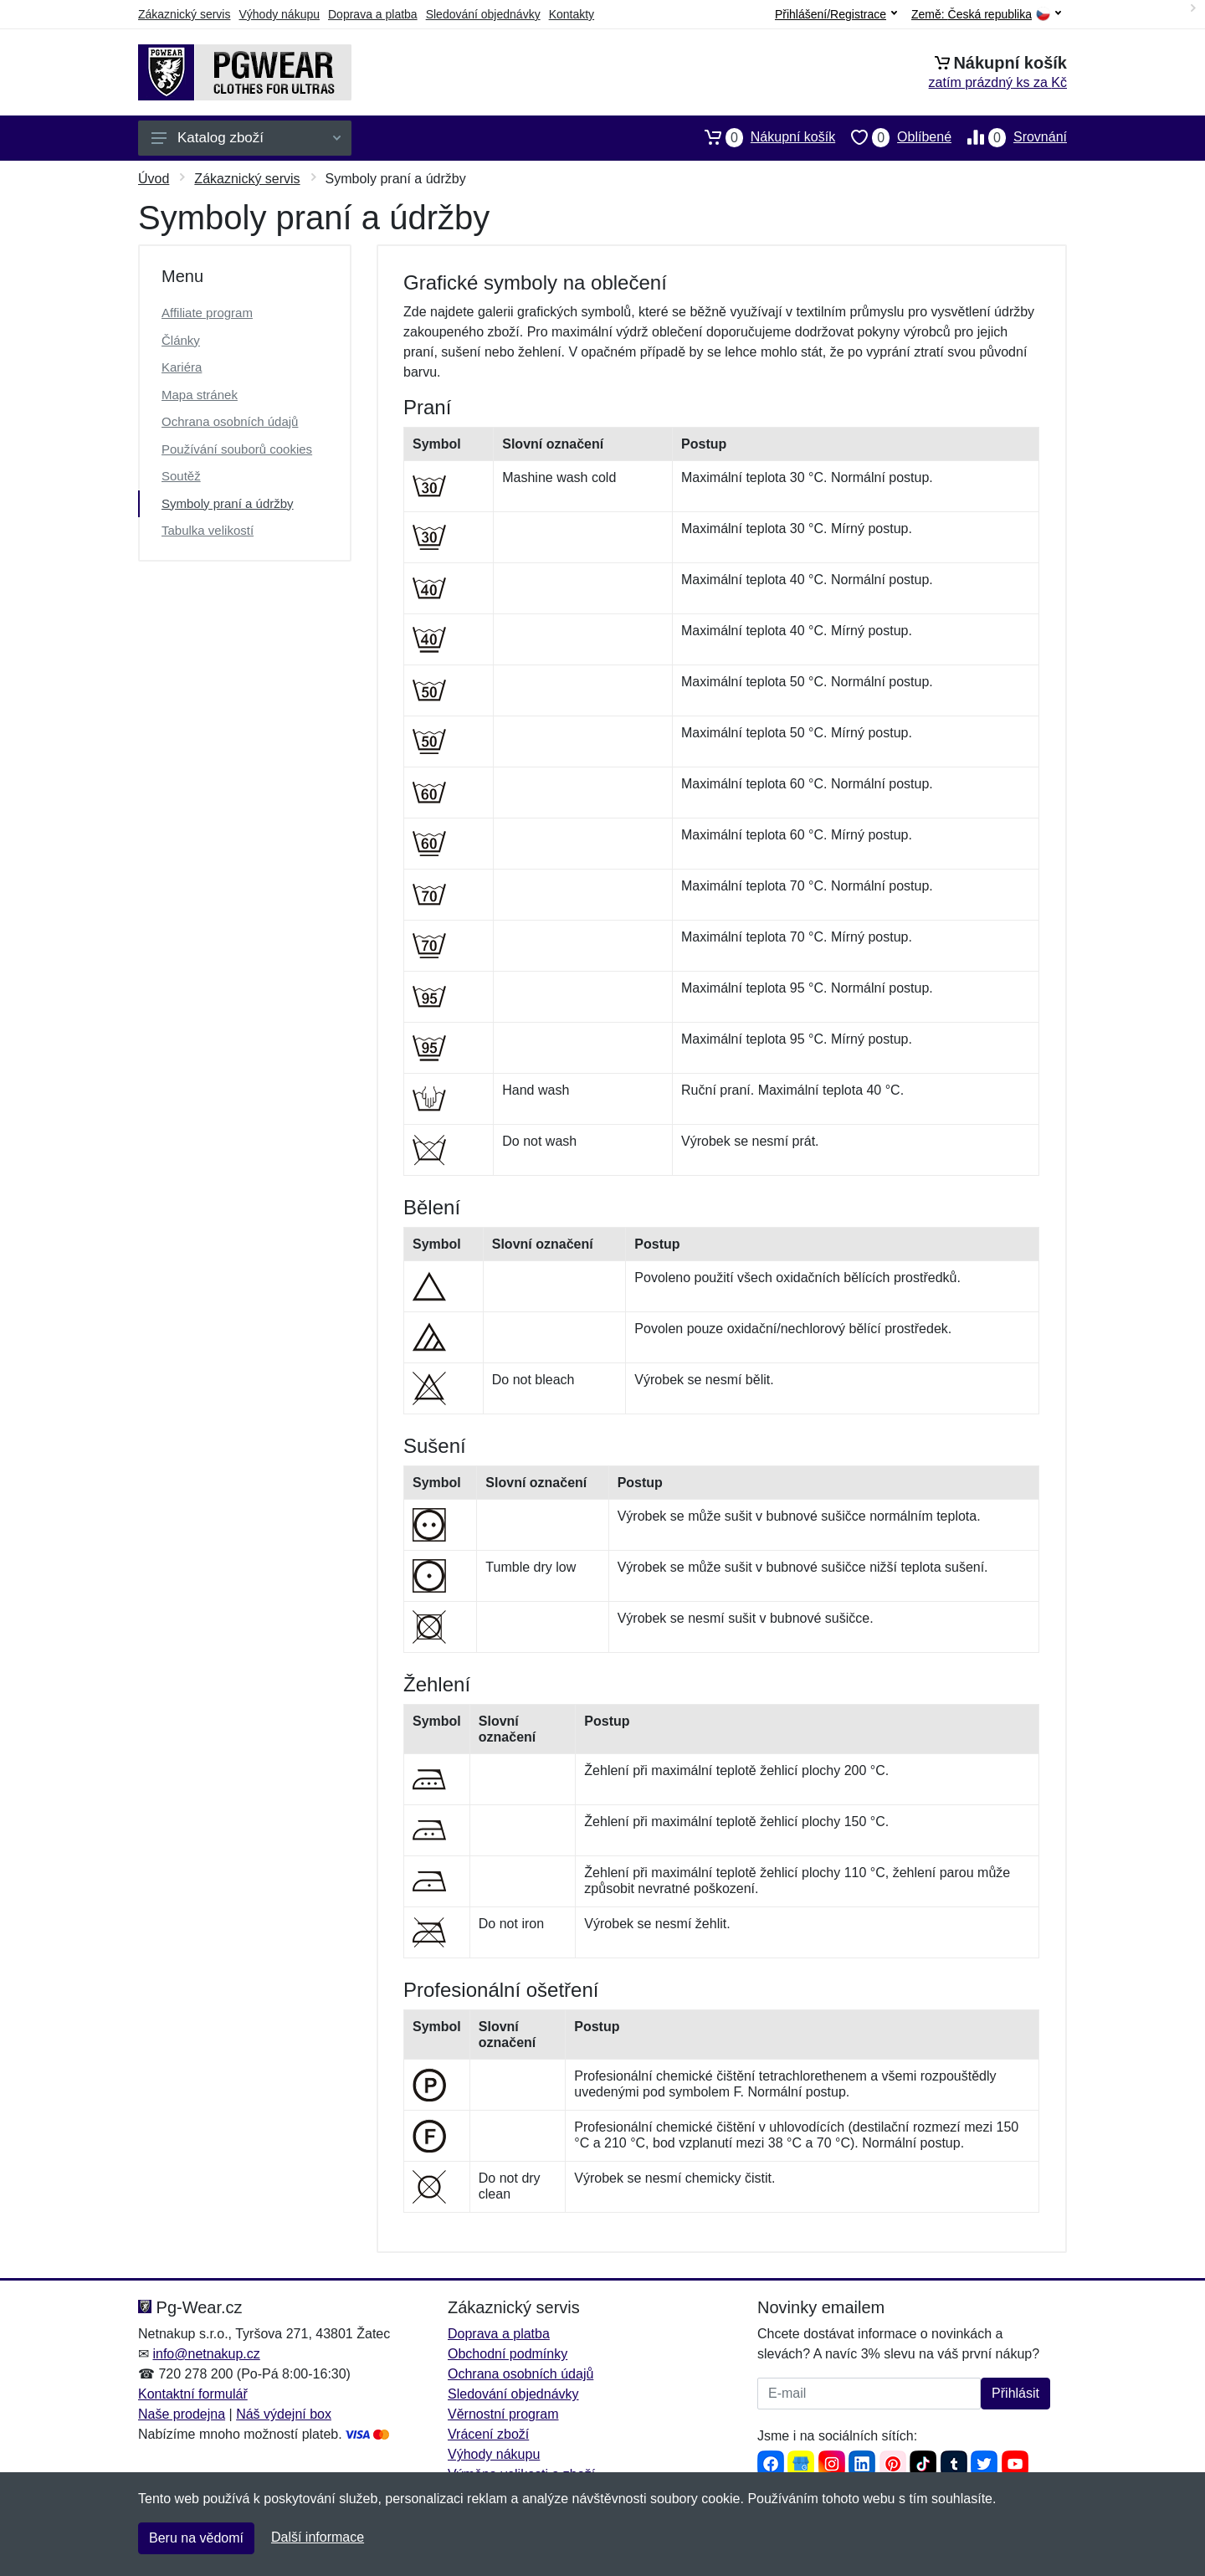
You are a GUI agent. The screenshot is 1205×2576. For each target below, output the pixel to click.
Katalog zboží (246, 138)
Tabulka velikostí (208, 530)
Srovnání (1009, 137)
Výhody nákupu (279, 14)
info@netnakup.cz (205, 2354)
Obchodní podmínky (507, 2354)
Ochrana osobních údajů (230, 421)
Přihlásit (1015, 2393)
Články (181, 340)
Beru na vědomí (196, 2538)
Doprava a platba (373, 14)
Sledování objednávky (483, 14)
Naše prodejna (181, 2414)
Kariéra (182, 367)
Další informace (317, 2537)
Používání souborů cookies (237, 449)
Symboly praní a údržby (228, 503)
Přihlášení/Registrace (836, 14)
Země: (986, 14)
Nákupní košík (762, 137)
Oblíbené (893, 137)
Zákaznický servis (184, 14)
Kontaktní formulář (193, 2394)
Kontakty (571, 14)
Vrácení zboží (488, 2434)
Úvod (153, 179)
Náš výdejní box (283, 2414)
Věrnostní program (503, 2414)
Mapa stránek (200, 394)
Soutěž (181, 476)
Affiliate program (207, 312)
